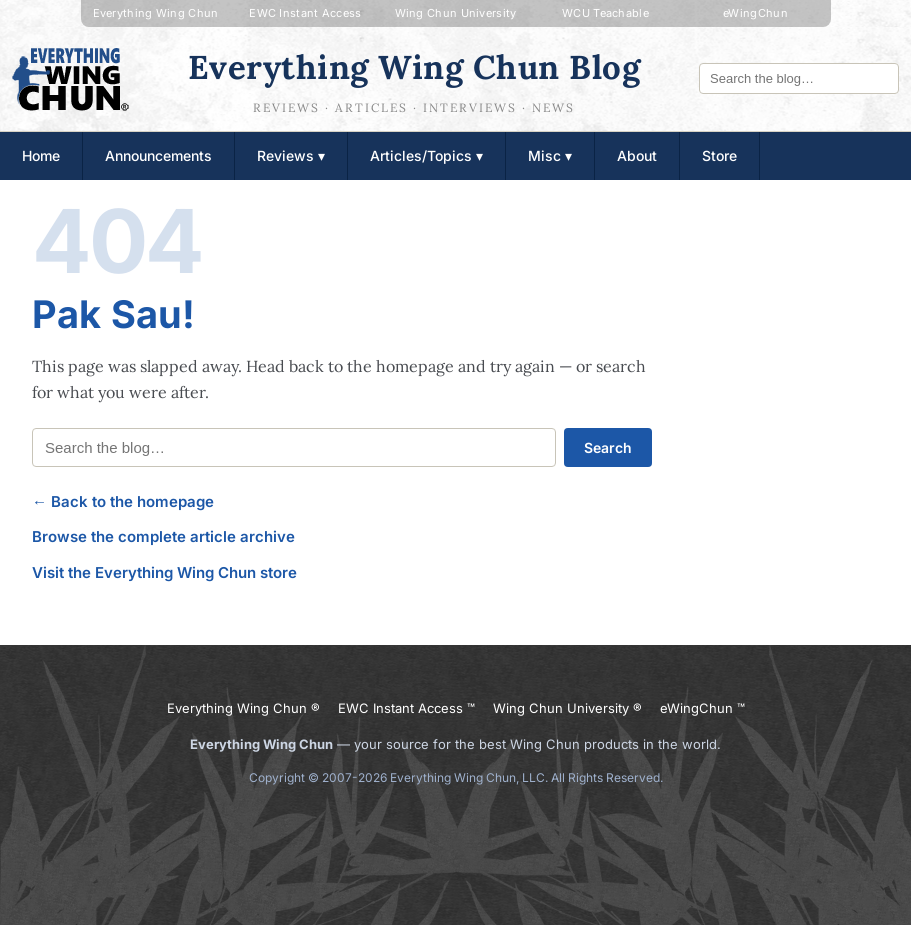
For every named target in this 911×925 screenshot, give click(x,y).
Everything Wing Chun (156, 13)
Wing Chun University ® (567, 708)
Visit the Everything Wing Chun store (164, 572)
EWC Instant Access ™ (406, 708)
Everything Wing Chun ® (243, 708)
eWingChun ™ (702, 708)
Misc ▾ (550, 155)
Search (608, 447)
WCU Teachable (605, 13)
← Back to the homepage (123, 501)
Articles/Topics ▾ (426, 155)
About (637, 155)
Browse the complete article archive (163, 536)
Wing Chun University (456, 13)
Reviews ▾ (291, 155)
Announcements (158, 155)
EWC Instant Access (305, 13)
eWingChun (755, 13)
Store (719, 155)
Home (41, 155)
